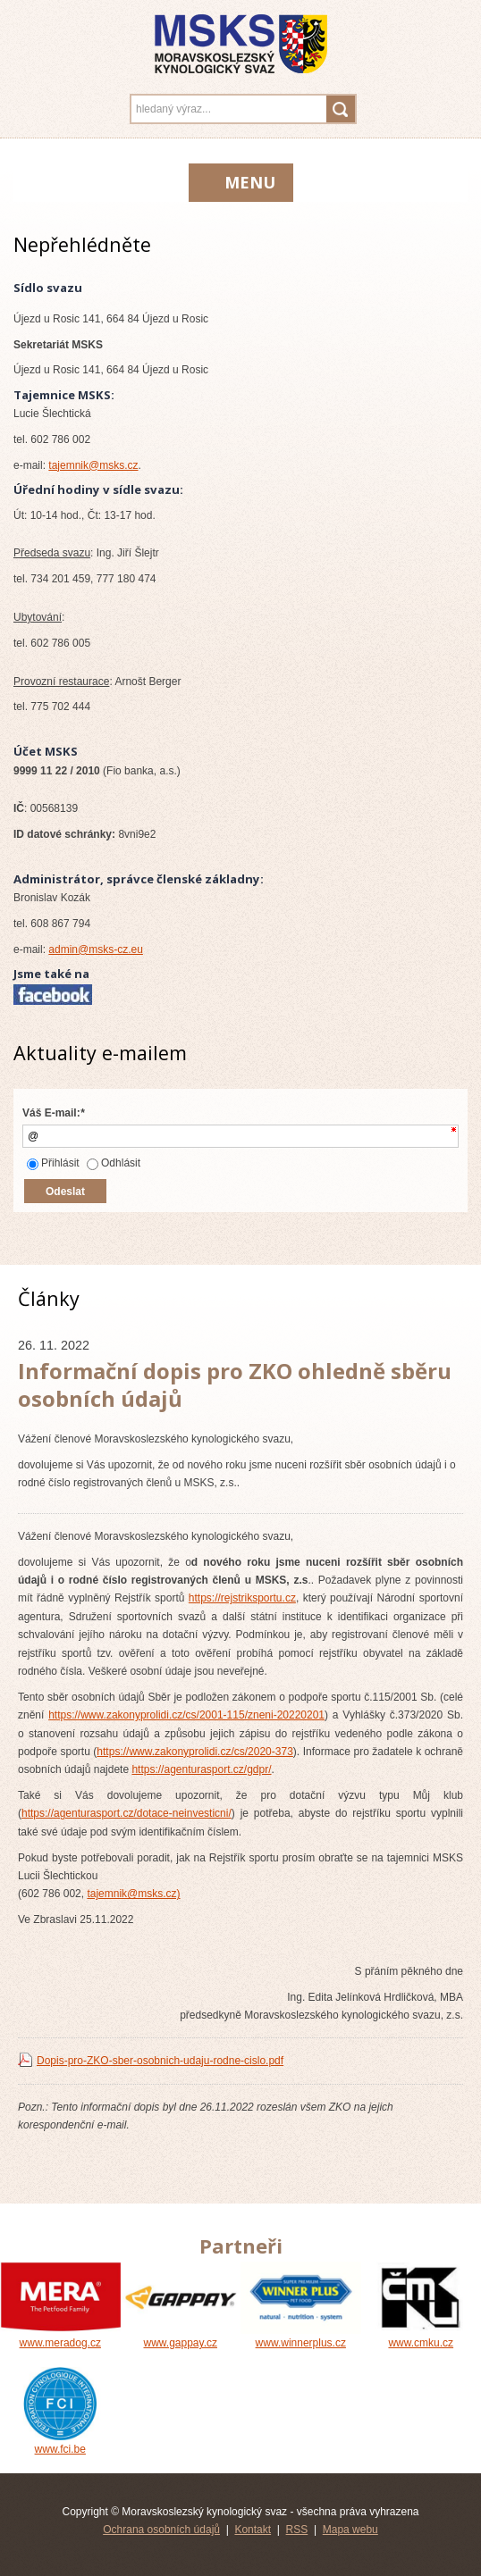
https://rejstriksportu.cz (242, 1598)
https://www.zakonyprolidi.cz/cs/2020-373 (194, 1751)
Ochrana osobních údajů (161, 2529)
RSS (297, 2529)
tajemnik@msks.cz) (133, 1893)
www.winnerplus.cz (300, 2336)
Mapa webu (350, 2529)
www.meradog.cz (60, 2336)
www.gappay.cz (181, 2336)
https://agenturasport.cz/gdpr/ (201, 1769)
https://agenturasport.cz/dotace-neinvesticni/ (126, 1813)
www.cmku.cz (421, 2336)
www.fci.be (60, 2442)
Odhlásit (113, 1163)
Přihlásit (53, 1163)
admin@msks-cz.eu (95, 949)
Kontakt (252, 2529)
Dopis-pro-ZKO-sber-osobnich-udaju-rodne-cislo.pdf (160, 2060)
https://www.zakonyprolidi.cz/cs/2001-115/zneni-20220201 (186, 1715)
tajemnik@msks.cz (93, 465)
